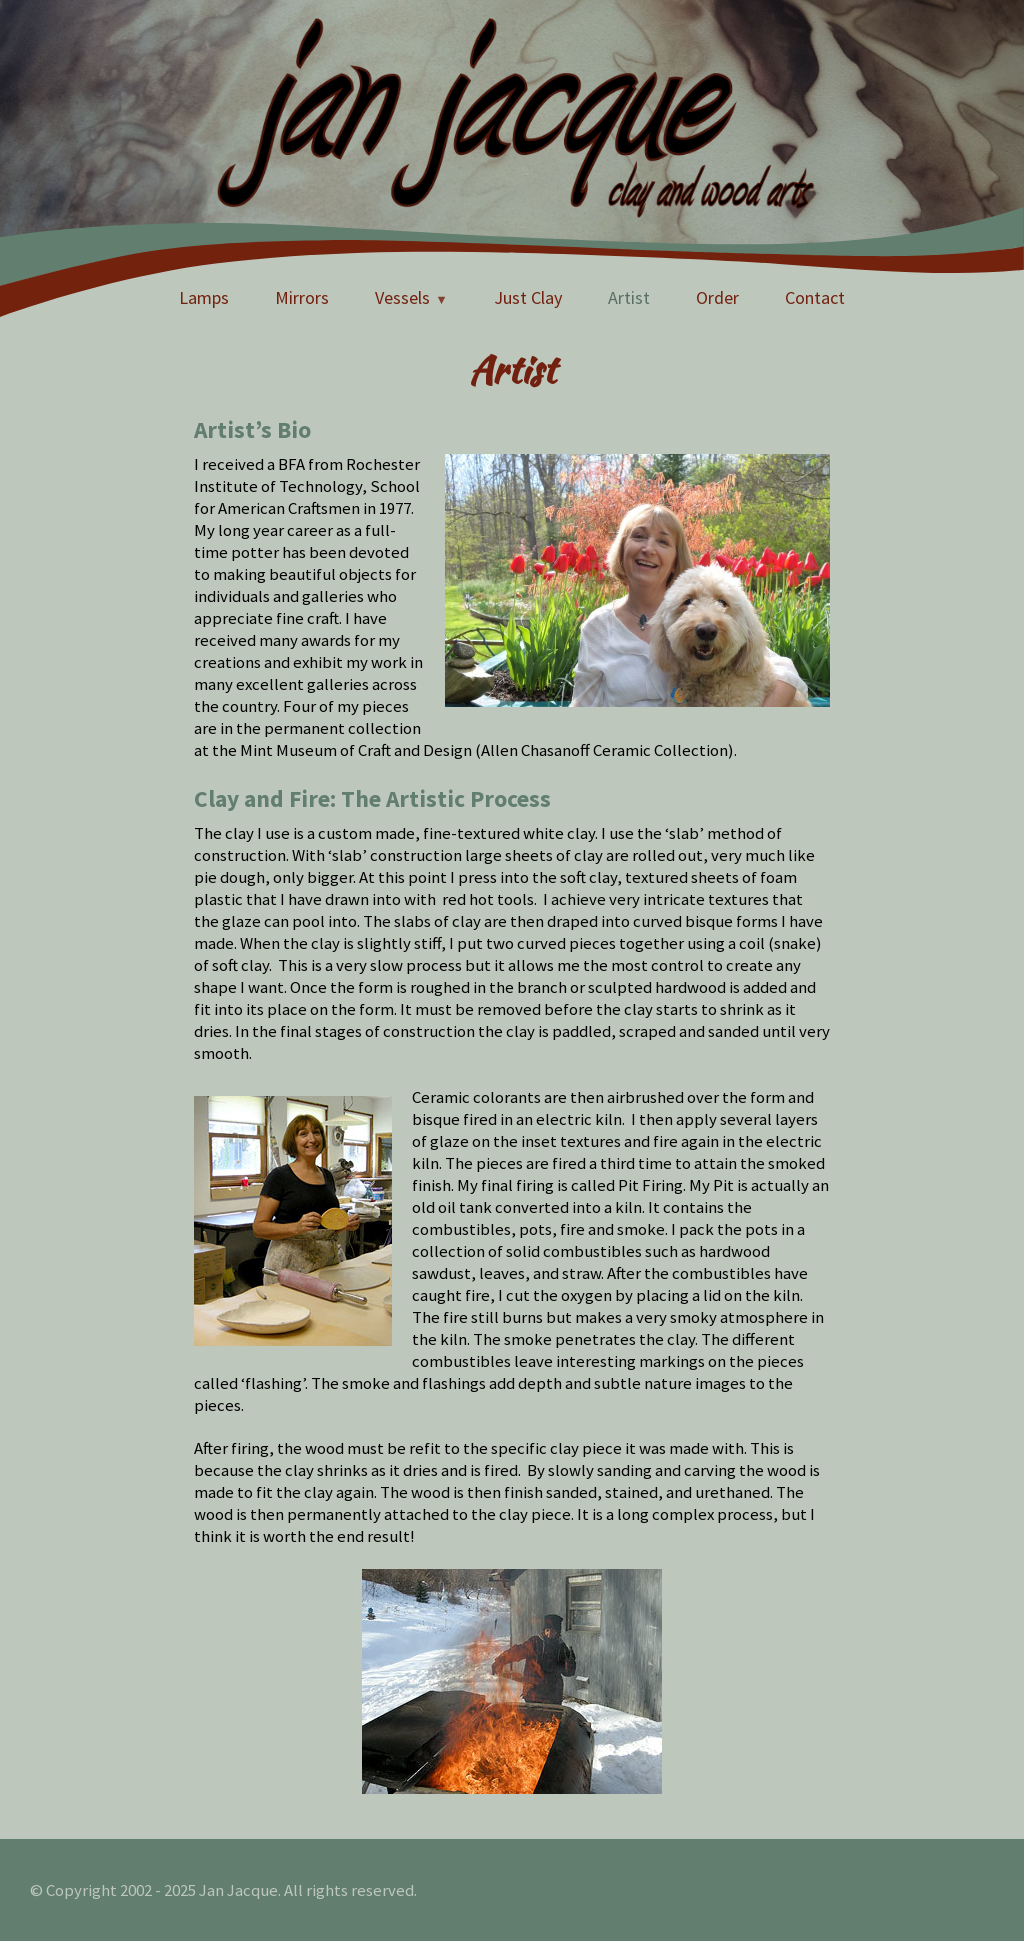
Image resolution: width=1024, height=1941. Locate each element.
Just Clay (528, 297)
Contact (815, 297)
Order (717, 297)
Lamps (204, 297)
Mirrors (302, 297)
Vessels (402, 297)
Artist (629, 297)
